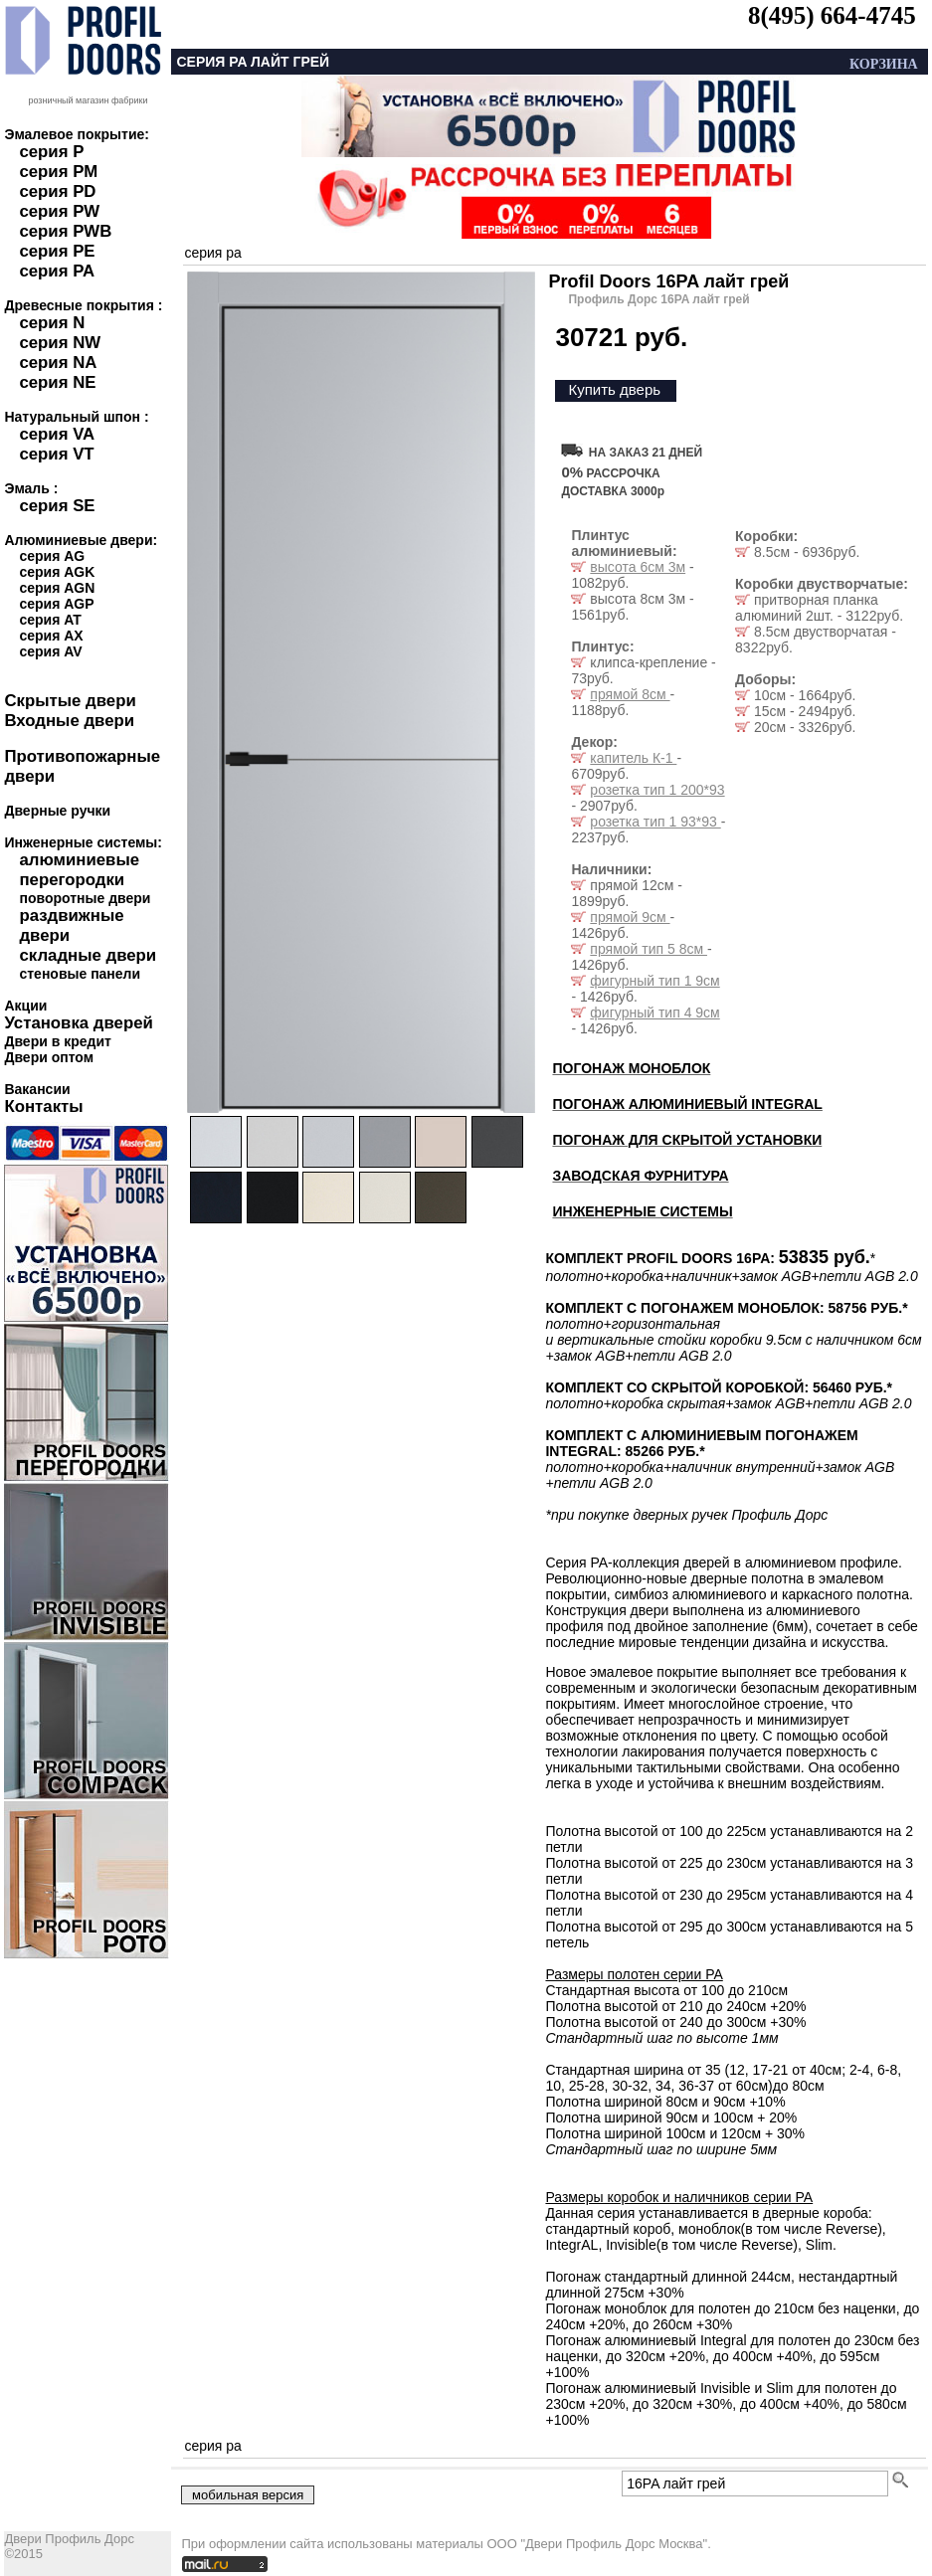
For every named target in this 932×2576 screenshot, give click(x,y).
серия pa (212, 253)
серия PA (56, 271)
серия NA (57, 362)
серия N (52, 322)
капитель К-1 (633, 758)
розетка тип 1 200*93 (657, 790)
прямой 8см (629, 694)
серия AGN (56, 588)
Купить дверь (614, 389)
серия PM (58, 171)
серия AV (50, 651)
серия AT (50, 620)
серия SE (56, 505)
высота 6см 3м (637, 567)
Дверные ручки (57, 811)
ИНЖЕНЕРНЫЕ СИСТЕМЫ (642, 1211)
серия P (51, 151)
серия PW (59, 211)
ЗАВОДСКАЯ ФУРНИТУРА (640, 1176)
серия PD (57, 191)
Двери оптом (48, 1057)
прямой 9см (629, 917)
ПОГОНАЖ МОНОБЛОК (631, 1068)
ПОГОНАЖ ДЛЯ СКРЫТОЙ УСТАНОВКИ (687, 1140)
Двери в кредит (57, 1041)
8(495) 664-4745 (832, 15)
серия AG (52, 556)
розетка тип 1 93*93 (655, 821)
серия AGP (56, 604)
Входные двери (69, 720)
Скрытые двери (69, 700)
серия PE (56, 251)
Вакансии (37, 1089)
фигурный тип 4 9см (654, 1012)
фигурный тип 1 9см (654, 981)
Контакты (43, 1106)
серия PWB (65, 231)
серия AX (51, 636)
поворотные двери (84, 898)
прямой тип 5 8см (648, 949)
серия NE (57, 382)
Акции (25, 1005)
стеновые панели (79, 974)
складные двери (87, 955)
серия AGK (56, 572)
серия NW (59, 342)
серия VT (56, 454)
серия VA (56, 434)
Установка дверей (78, 1022)
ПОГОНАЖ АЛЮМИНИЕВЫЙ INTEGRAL (687, 1104)
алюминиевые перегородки (79, 869)
